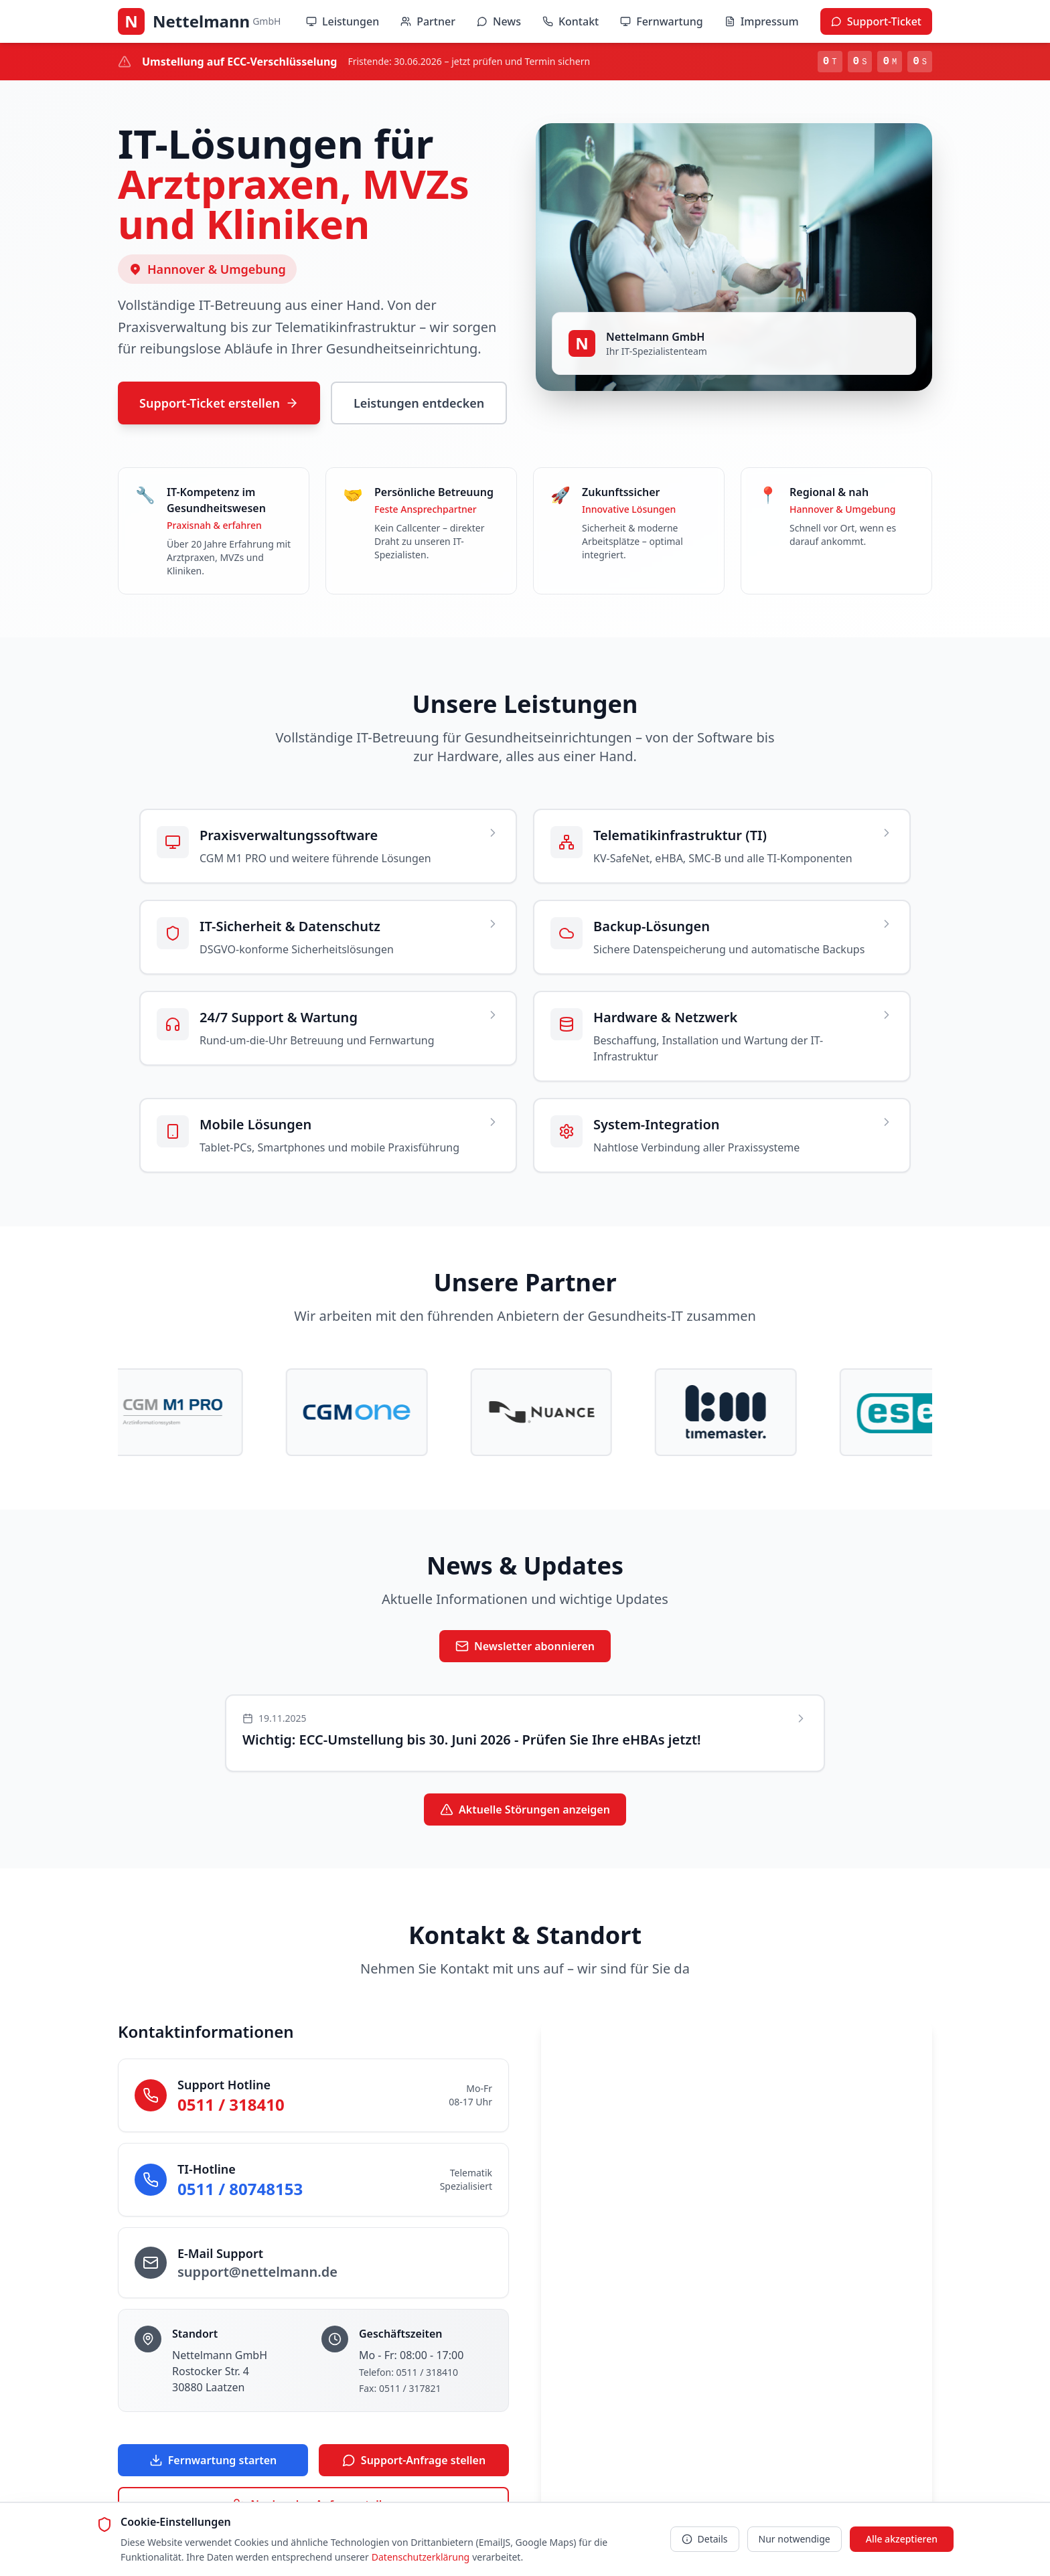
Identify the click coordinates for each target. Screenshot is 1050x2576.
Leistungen (342, 21)
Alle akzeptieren (901, 2538)
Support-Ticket (876, 21)
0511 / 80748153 (240, 2189)
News (499, 21)
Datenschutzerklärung (420, 2557)
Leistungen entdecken (419, 403)
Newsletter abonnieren (525, 1646)
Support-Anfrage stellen (413, 2460)
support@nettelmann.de (257, 2272)
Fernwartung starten (213, 2460)
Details (705, 2538)
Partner (427, 21)
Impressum (762, 21)
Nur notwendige (794, 2538)
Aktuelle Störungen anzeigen (525, 1810)
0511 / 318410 (231, 2105)
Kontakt (570, 21)
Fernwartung (661, 21)
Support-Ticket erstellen (219, 403)
